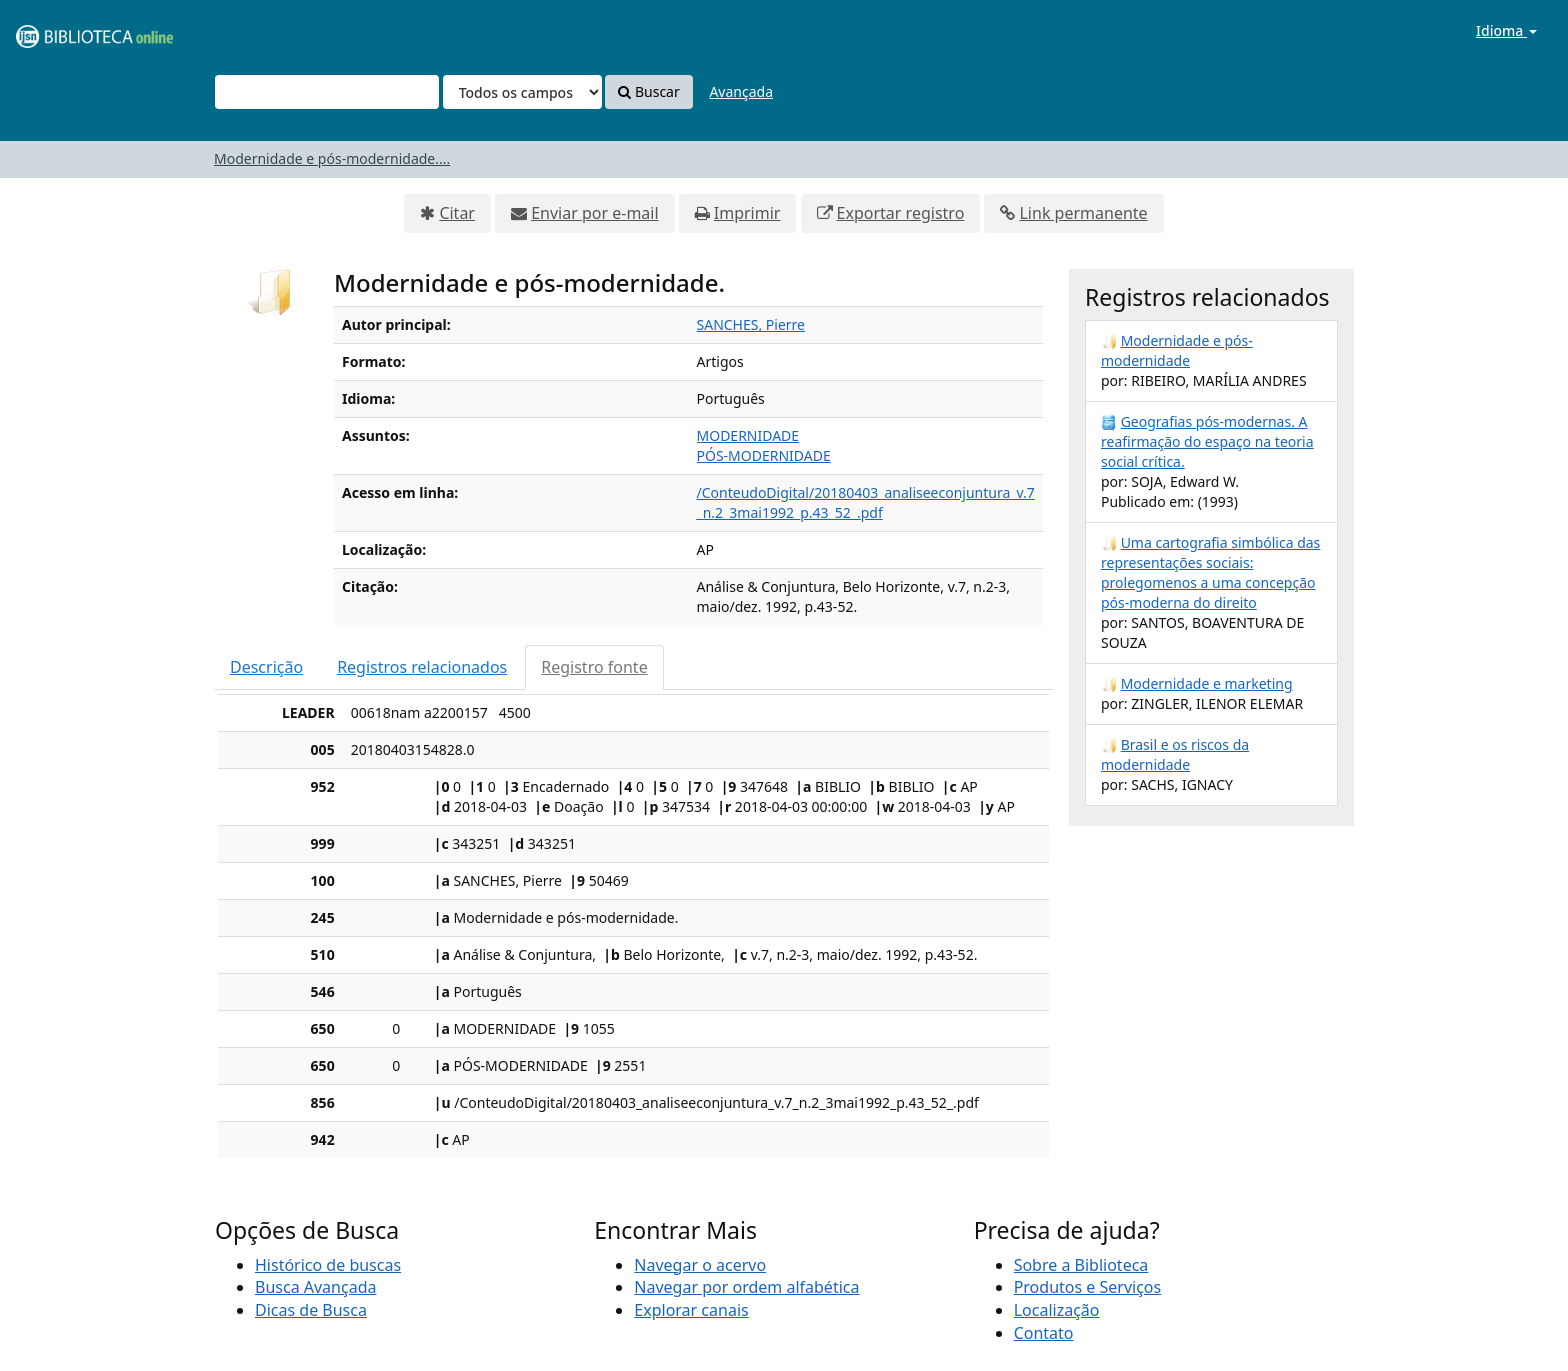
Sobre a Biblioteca (1081, 1265)
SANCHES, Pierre (751, 324)
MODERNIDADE (748, 435)
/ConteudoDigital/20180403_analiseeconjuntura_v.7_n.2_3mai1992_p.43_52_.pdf (866, 502)
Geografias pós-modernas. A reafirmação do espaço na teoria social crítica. (1207, 441)
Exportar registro (901, 213)
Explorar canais (691, 1310)
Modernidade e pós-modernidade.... (332, 158)
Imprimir (747, 213)
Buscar (648, 91)
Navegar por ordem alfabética (746, 1287)
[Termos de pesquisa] (327, 92)
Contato (1044, 1333)
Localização (1057, 1310)
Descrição (266, 667)
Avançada (741, 91)
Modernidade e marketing (1207, 683)
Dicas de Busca (311, 1310)
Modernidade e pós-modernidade (1177, 350)
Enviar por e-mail (594, 213)
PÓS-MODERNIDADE (764, 455)
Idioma (1506, 30)
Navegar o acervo (700, 1265)
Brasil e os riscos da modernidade (1175, 754)
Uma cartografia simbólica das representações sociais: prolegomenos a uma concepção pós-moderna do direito (1210, 572)
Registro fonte (594, 667)
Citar (457, 213)
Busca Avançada (315, 1287)
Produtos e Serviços (1088, 1287)
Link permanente (1083, 213)
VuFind (64, 30)
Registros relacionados (422, 667)
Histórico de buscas (328, 1265)
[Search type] (522, 92)
